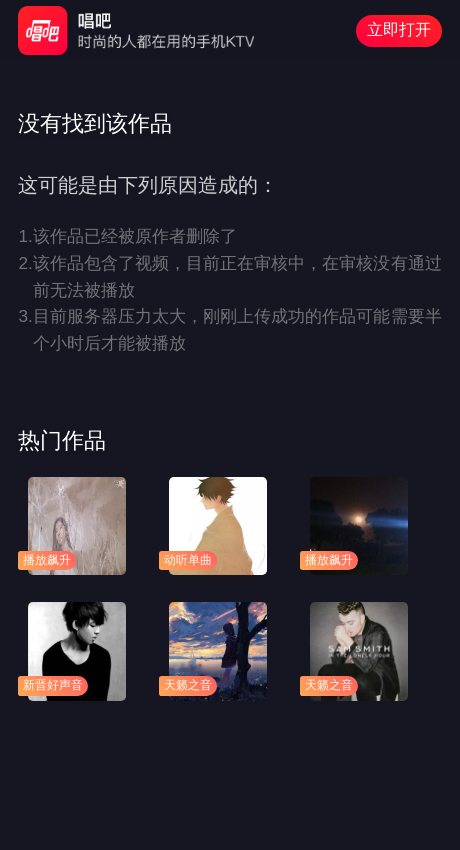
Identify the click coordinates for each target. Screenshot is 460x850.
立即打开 (399, 29)
